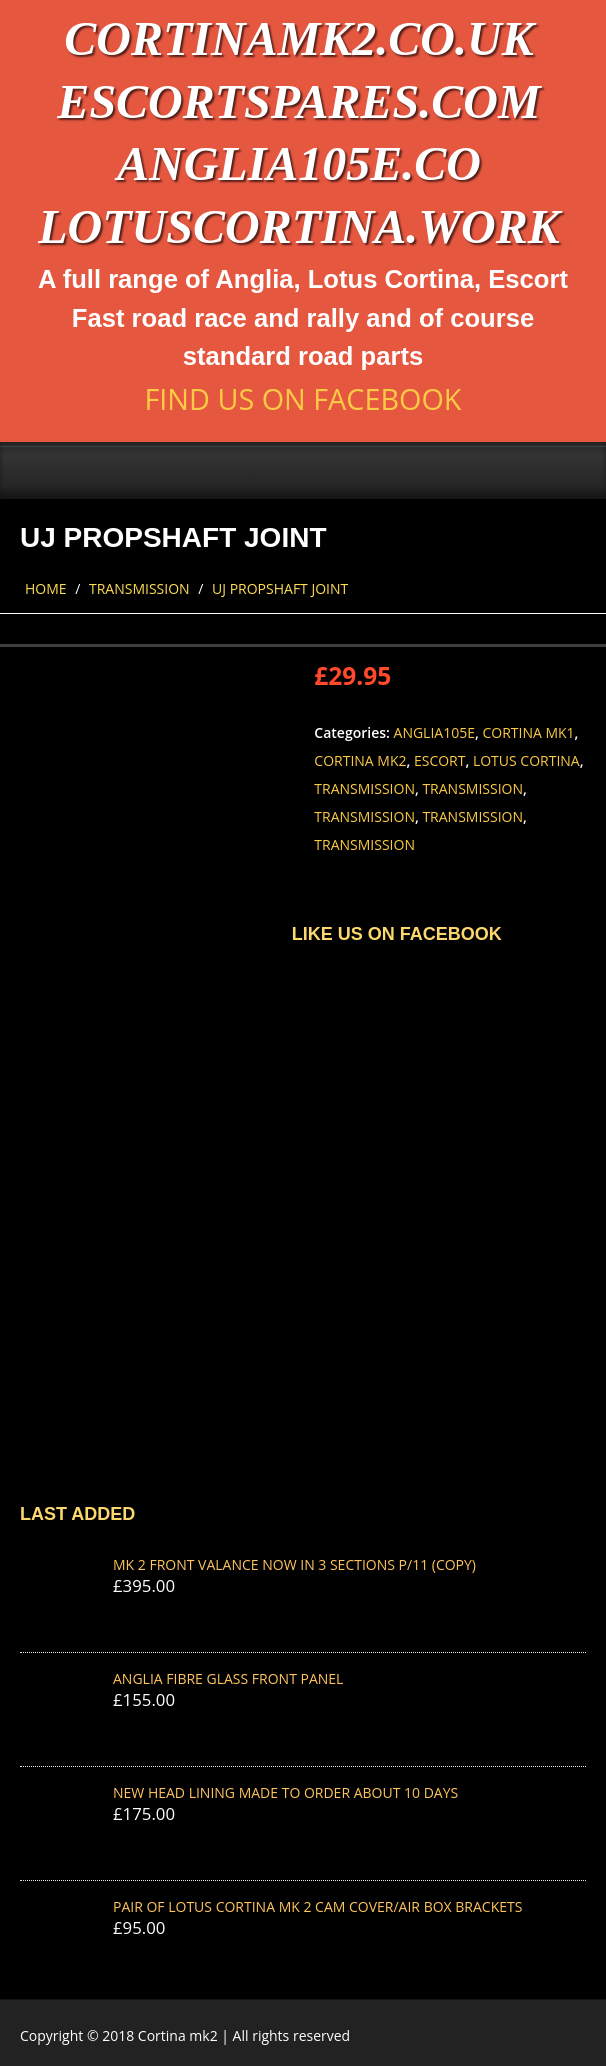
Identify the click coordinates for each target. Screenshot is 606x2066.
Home (46, 588)
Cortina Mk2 (360, 760)
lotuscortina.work (298, 226)
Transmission (139, 588)
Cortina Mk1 (528, 732)
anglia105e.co (299, 163)
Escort (440, 760)
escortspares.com (298, 101)
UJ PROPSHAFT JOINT (280, 588)
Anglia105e (434, 732)
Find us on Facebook (302, 398)
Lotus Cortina (526, 760)
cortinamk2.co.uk (298, 38)
